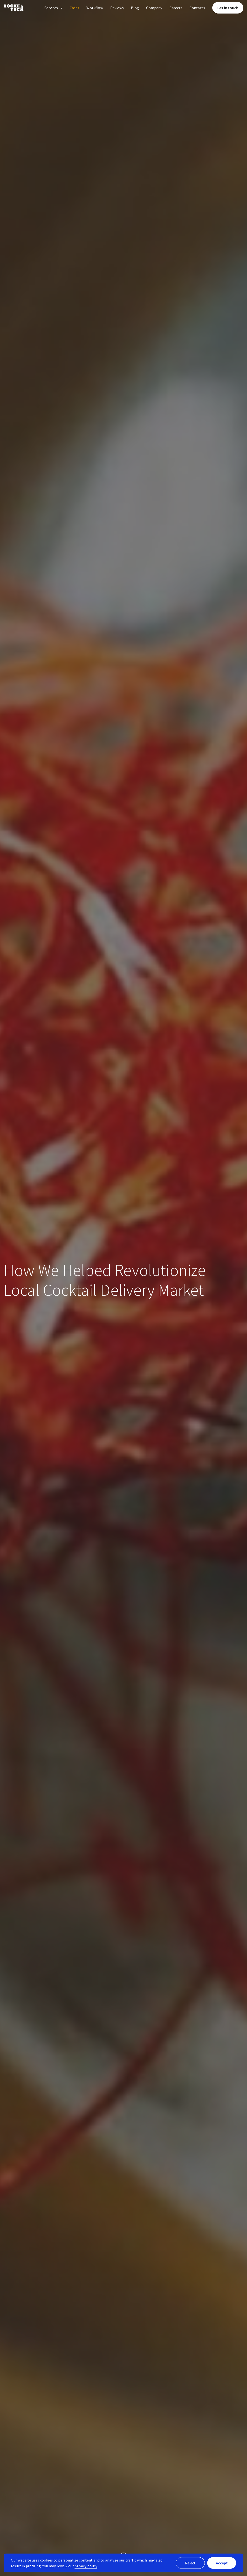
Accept (222, 2563)
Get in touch (227, 7)
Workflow (94, 7)
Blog (135, 7)
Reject (190, 2563)
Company (154, 7)
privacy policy (86, 2565)
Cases (74, 7)
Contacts (197, 7)
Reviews (117, 7)
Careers (176, 7)
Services (51, 7)
